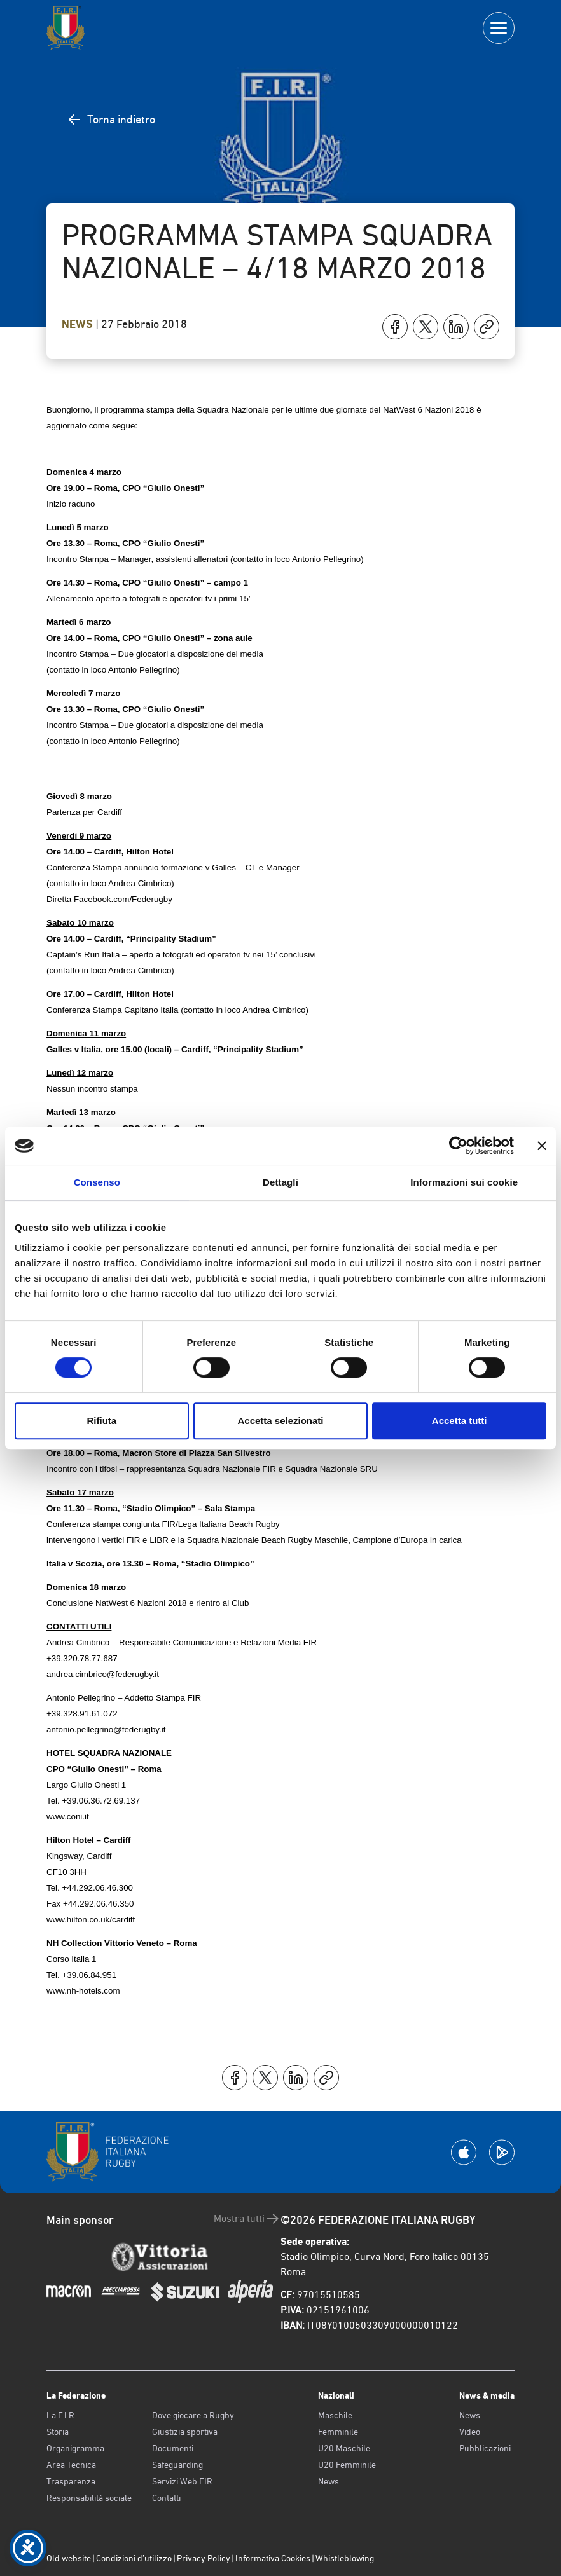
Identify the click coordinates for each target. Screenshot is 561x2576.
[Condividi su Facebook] (395, 326)
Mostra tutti (247, 2218)
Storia (57, 2432)
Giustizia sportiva (185, 2432)
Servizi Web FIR (182, 2481)
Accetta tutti (459, 1420)
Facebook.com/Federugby (123, 899)
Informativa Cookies (272, 2558)
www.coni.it (67, 1816)
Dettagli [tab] (280, 1182)
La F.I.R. (61, 2415)
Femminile (338, 2432)
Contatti (166, 2498)
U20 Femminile (347, 2465)
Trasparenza (70, 2481)
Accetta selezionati (280, 1420)
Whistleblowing (344, 2558)
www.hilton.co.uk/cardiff (90, 1919)
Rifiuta (101, 1420)
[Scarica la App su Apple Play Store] (463, 2152)
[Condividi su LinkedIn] (456, 326)
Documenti (172, 2448)
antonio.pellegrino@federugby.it (105, 1729)
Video (469, 2432)
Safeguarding (177, 2465)
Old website (68, 2558)
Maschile (335, 2415)
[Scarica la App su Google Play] (502, 2152)
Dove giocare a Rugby (193, 2415)
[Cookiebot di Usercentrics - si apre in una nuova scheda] (458, 1145)
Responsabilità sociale (89, 2498)
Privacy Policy (203, 2558)
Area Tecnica (71, 2465)
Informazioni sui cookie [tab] (464, 1182)
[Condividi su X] (425, 326)
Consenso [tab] (97, 1182)
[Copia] (486, 326)
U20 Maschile (344, 2448)
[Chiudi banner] (541, 1145)
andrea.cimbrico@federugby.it (102, 1674)
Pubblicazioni (485, 2448)
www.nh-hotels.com (83, 1991)
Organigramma (75, 2448)
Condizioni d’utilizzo (134, 2558)
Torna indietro (111, 119)
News (78, 324)
